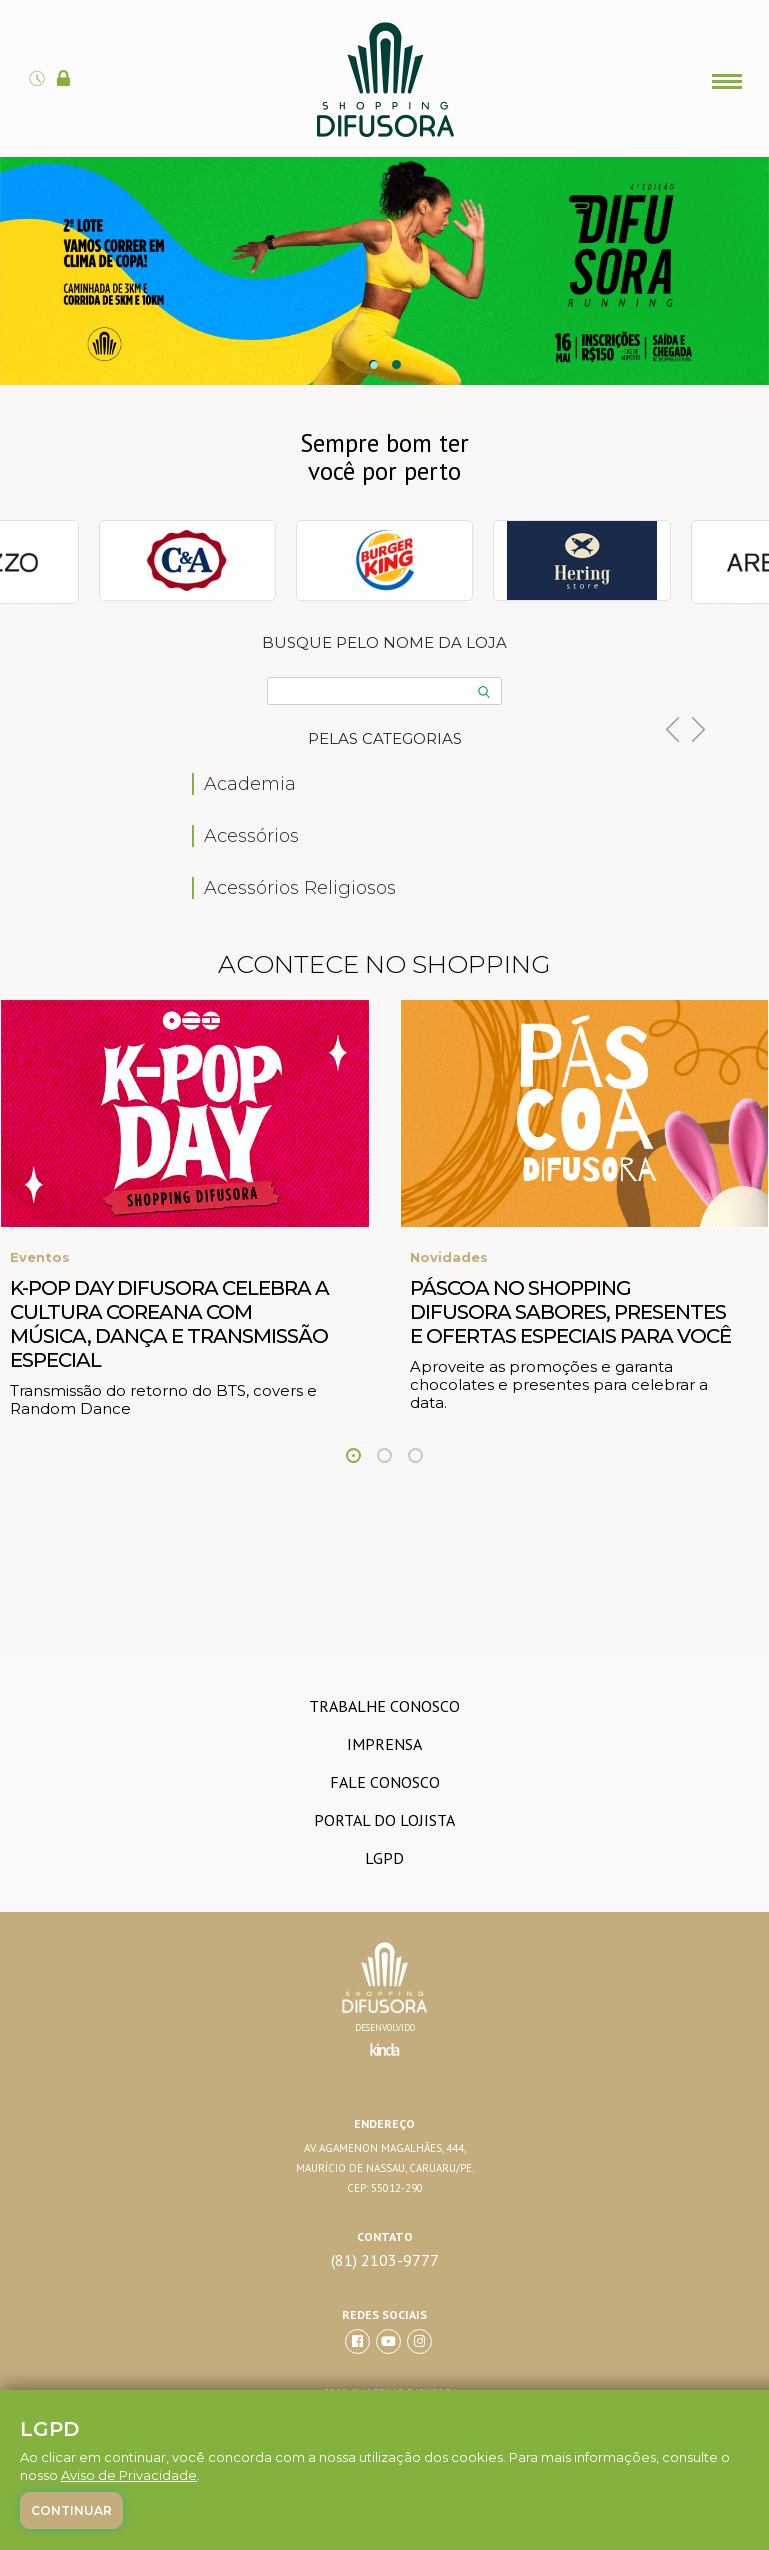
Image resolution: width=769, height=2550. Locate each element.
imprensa (384, 1744)
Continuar (71, 2510)
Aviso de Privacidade (129, 2475)
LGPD (384, 1858)
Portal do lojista (384, 1820)
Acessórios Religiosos (300, 888)
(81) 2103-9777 (385, 2260)
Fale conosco (385, 1782)
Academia (250, 784)
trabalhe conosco (384, 1706)
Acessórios (251, 836)
